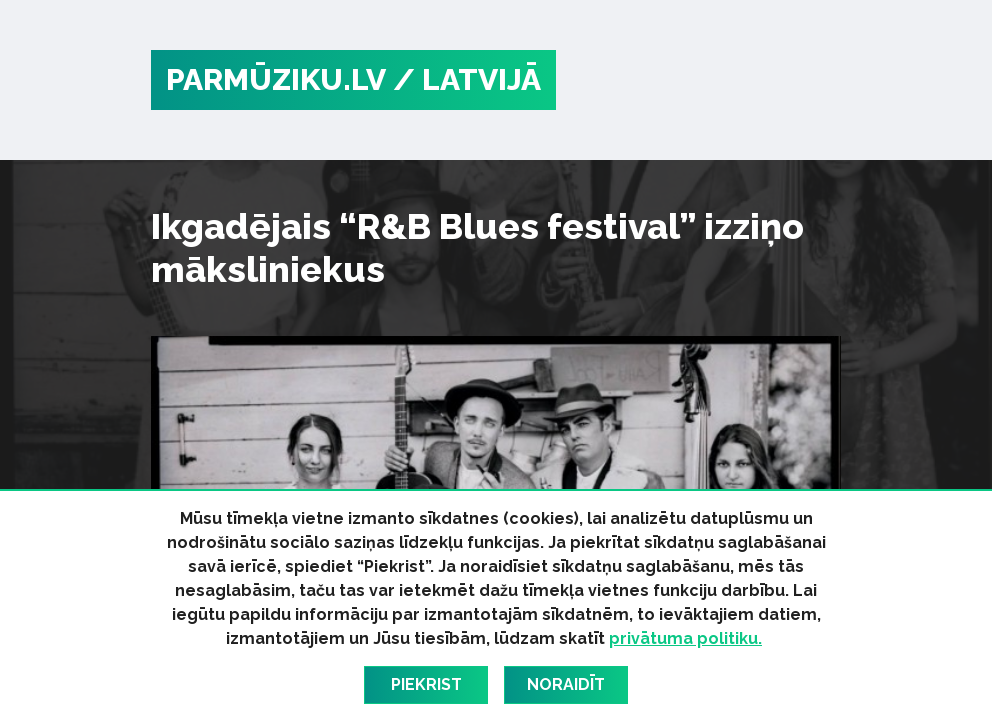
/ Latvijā (467, 79)
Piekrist (426, 684)
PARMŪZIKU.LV (276, 79)
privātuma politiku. (685, 638)
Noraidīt (566, 684)
